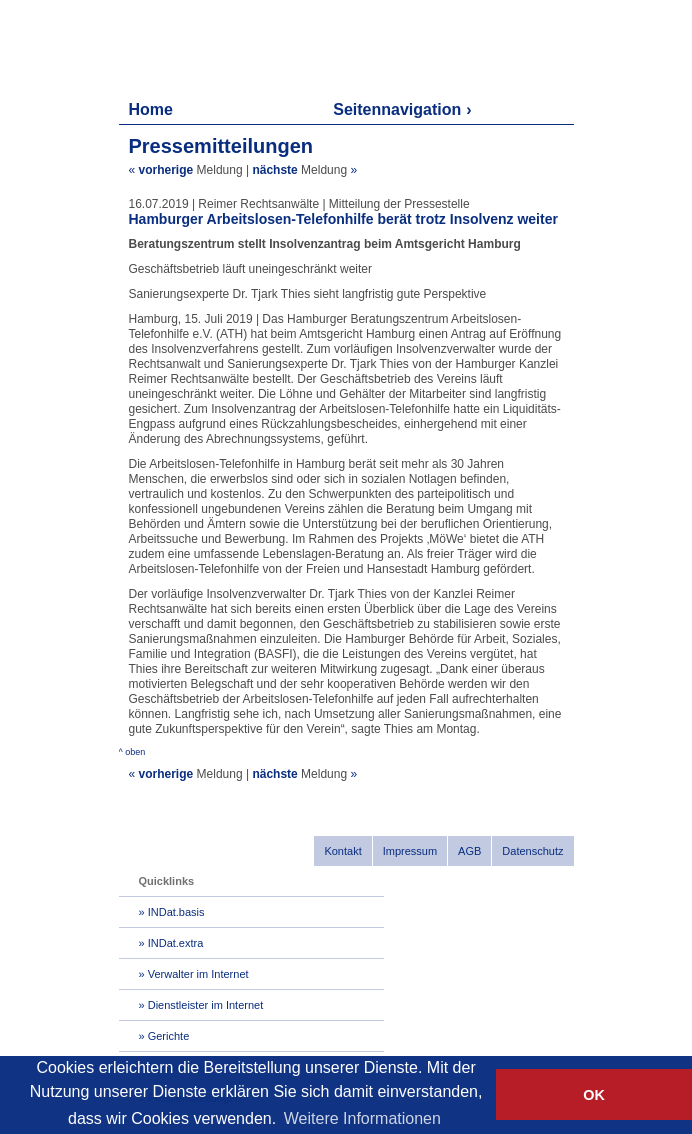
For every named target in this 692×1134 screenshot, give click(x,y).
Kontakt (342, 851)
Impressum (410, 851)
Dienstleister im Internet (206, 1005)
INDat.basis (176, 912)
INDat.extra (176, 943)
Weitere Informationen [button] (362, 1118)
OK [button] (594, 1095)
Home (151, 109)
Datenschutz (532, 851)
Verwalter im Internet (198, 974)
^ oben (132, 752)
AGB (469, 851)
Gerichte (169, 1036)
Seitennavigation (397, 109)
